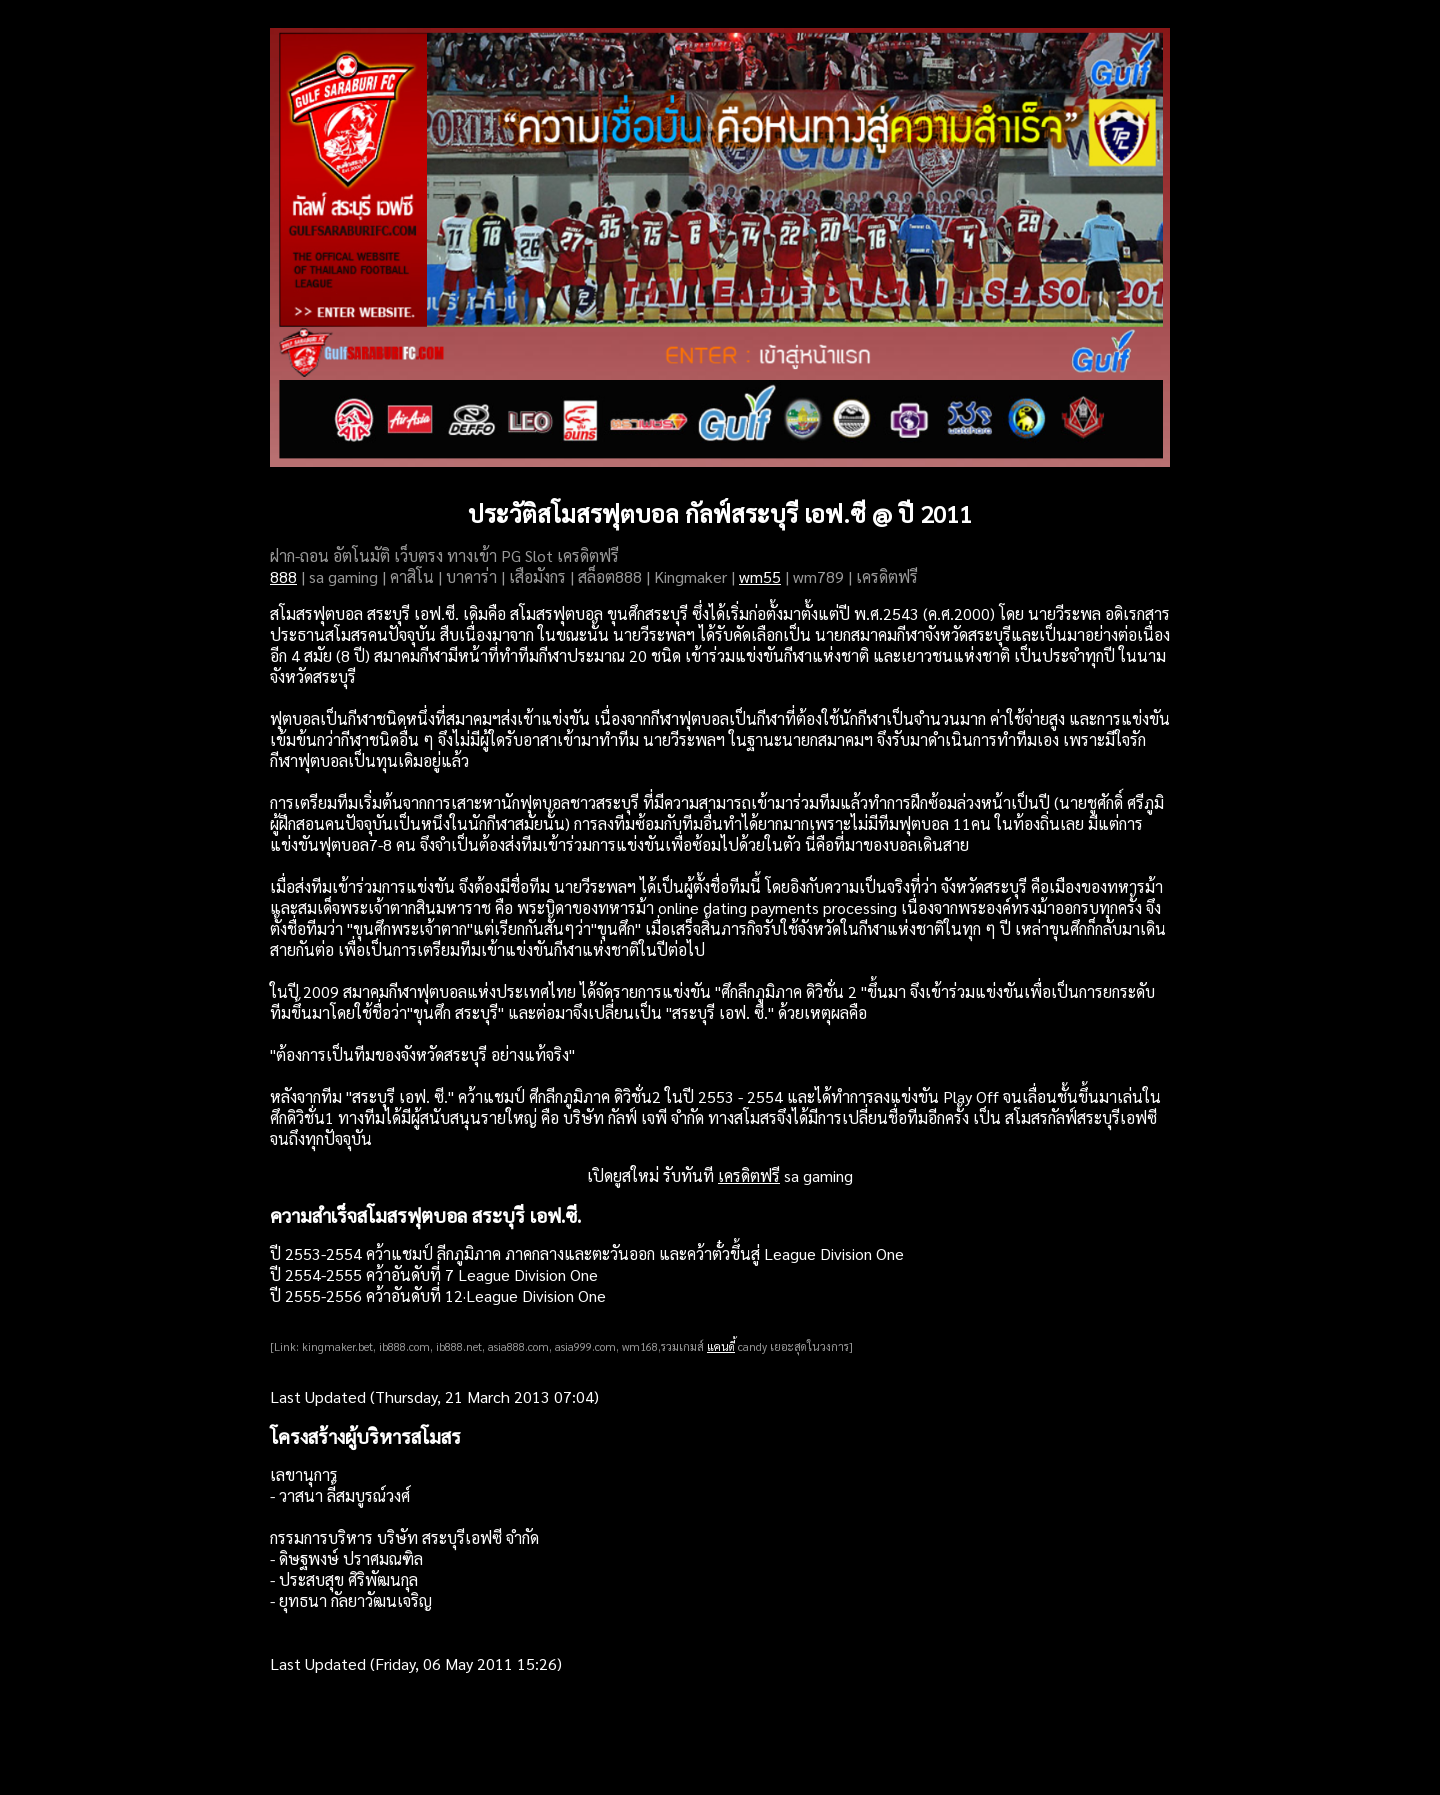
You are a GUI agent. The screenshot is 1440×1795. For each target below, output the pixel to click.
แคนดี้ (721, 1346)
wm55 (760, 576)
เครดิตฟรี (749, 1175)
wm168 (640, 1346)
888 (283, 576)
